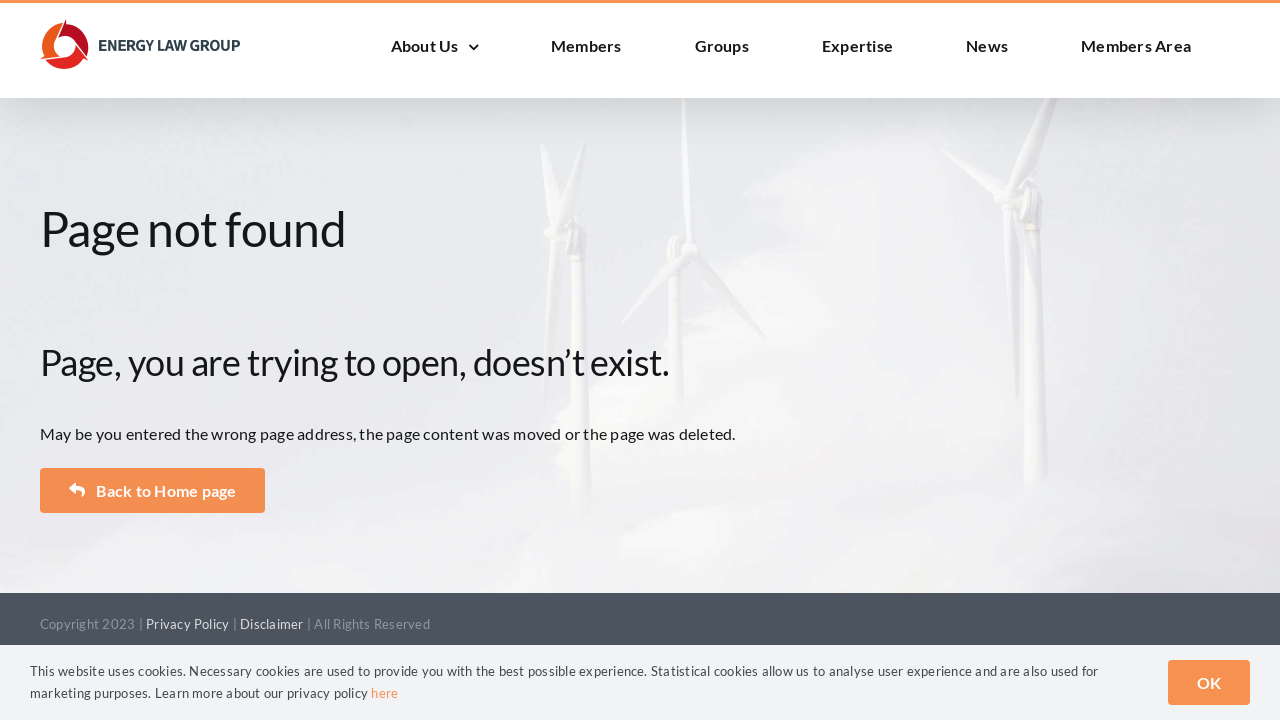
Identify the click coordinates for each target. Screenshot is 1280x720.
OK (1209, 682)
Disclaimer (271, 624)
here (384, 693)
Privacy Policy (187, 624)
